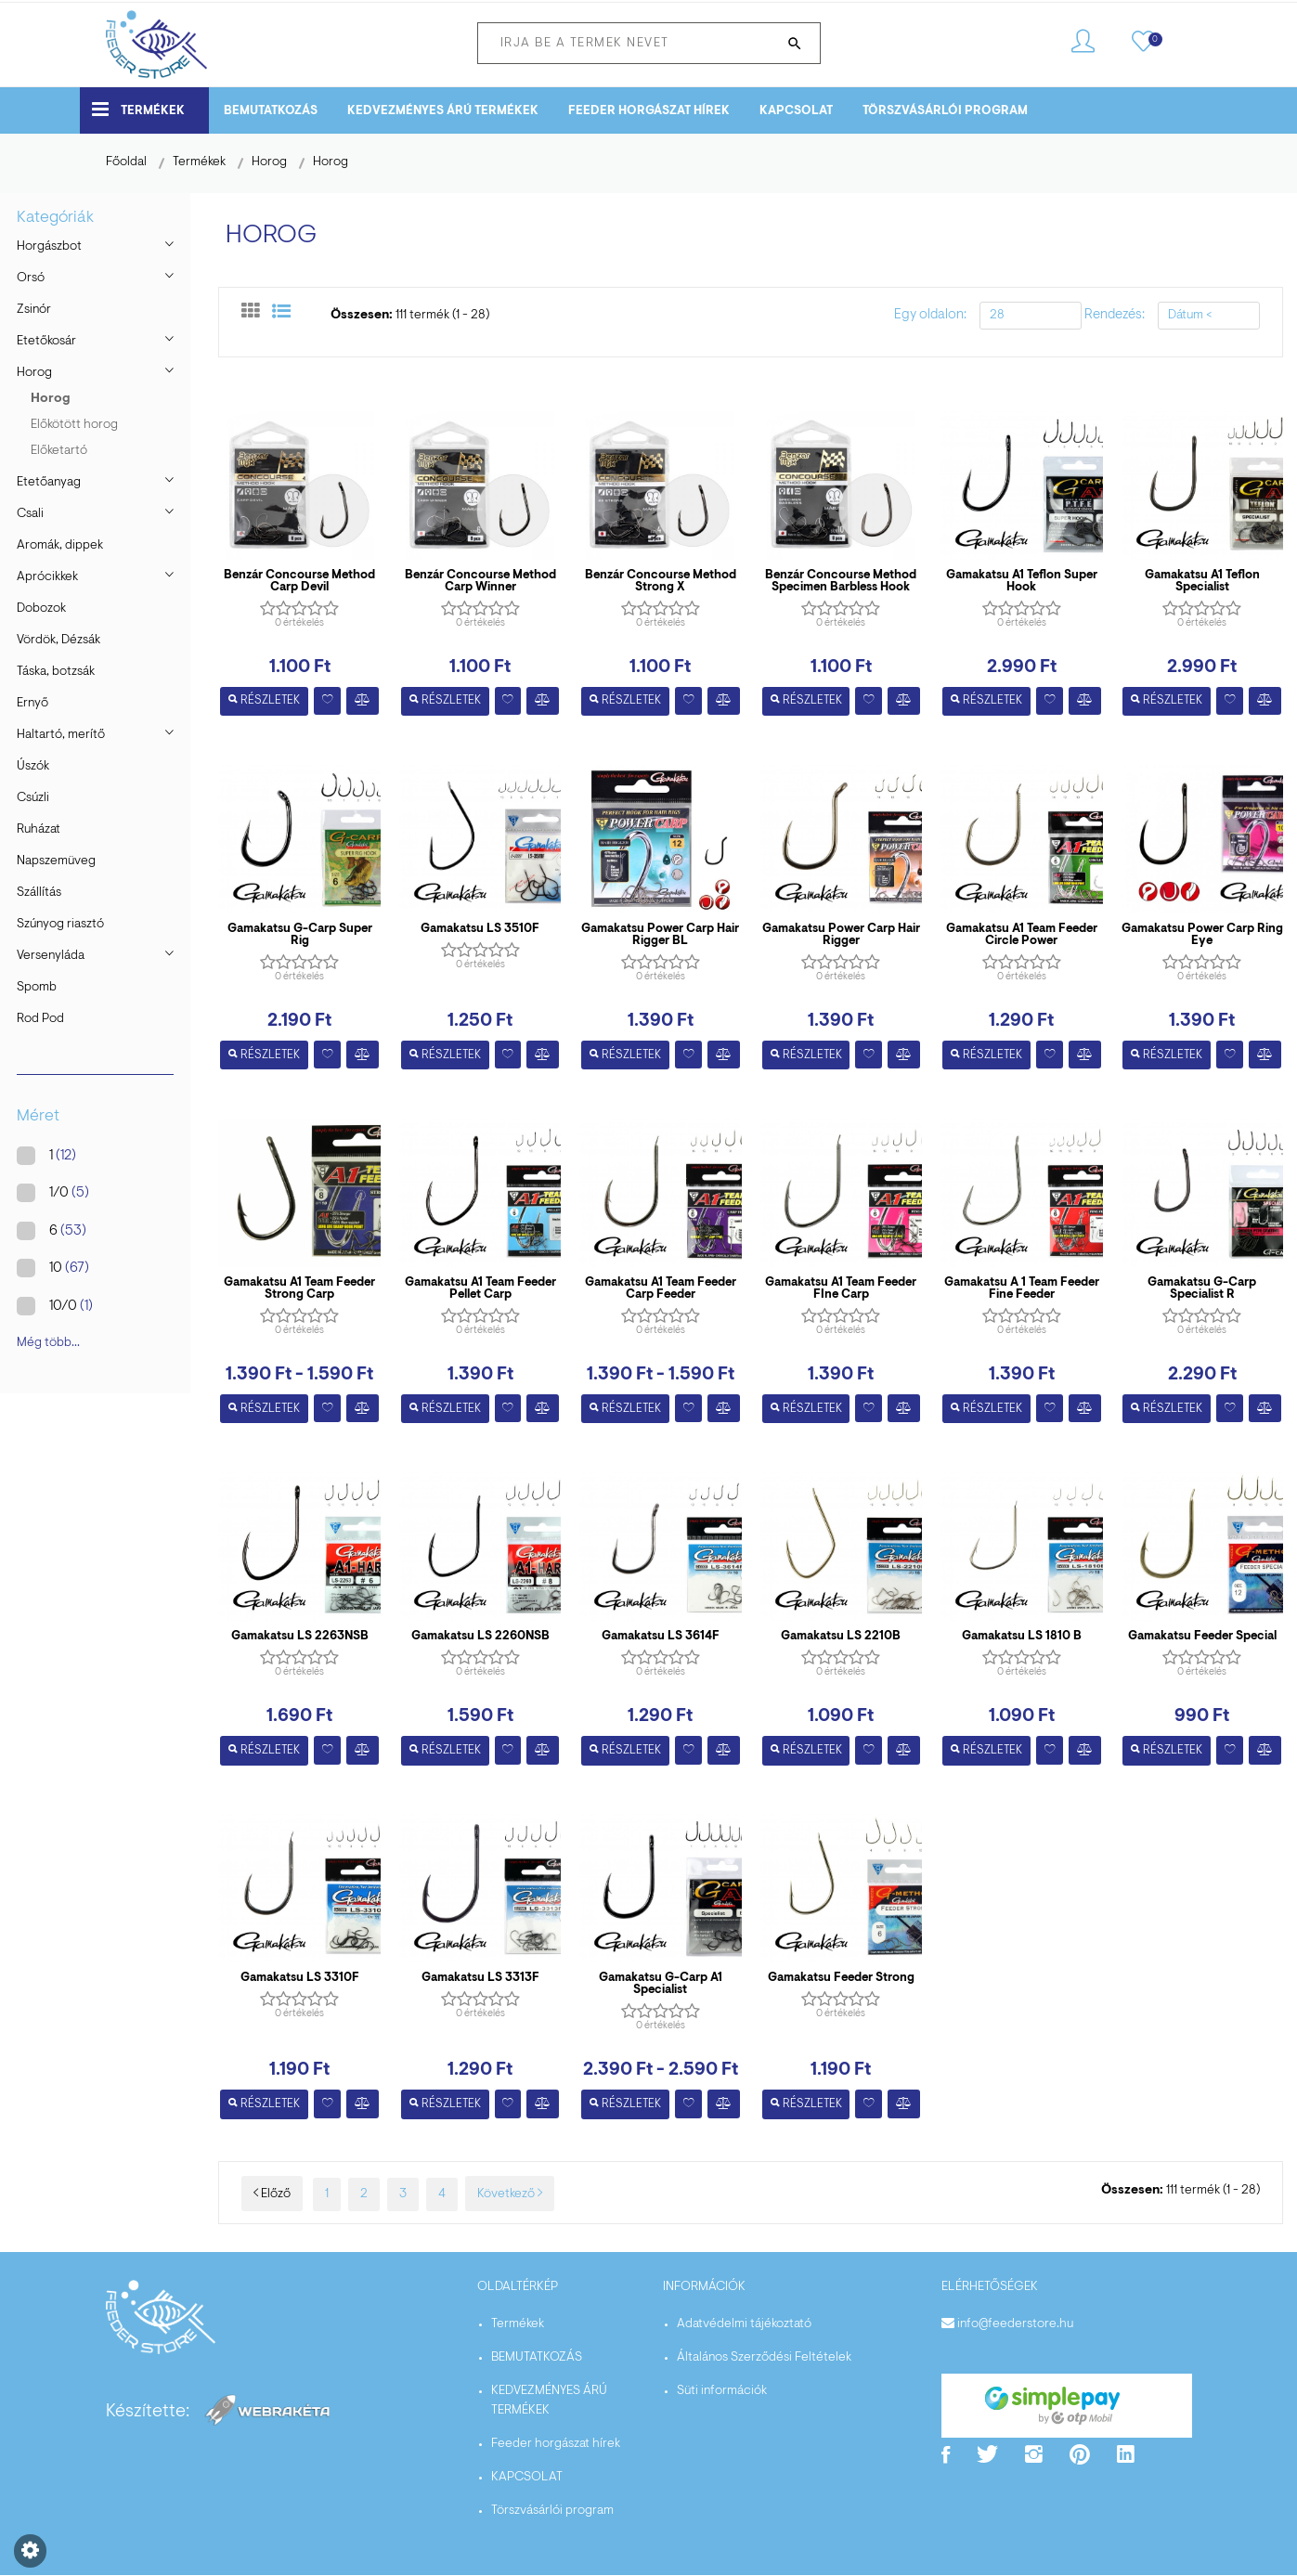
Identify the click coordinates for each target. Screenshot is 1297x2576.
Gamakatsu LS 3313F (480, 1979)
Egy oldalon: (930, 315)
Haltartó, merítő (61, 735)
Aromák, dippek (60, 545)
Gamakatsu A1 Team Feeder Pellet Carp (480, 1289)
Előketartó (59, 451)
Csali (30, 514)
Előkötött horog (74, 425)
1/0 (61, 1193)
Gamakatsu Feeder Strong (841, 1979)
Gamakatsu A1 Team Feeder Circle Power (1021, 935)
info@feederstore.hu (1015, 2325)
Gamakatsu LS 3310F (299, 1979)
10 (61, 1268)
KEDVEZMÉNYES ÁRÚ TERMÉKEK (442, 111)
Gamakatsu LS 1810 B (1022, 1637)
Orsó (31, 278)
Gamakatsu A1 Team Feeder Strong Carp (299, 1289)
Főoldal (126, 162)
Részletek (264, 701)
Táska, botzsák (56, 672)
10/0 (63, 1306)
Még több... (48, 1343)
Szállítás (39, 893)
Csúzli (33, 798)
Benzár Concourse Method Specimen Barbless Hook (840, 581)
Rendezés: (1114, 315)
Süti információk (722, 2392)
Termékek (138, 109)
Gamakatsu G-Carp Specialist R (1202, 1289)
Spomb (37, 987)
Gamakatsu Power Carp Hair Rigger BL (660, 935)
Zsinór (34, 310)
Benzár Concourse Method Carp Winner (480, 581)
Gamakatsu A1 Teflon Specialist (1202, 581)
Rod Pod (40, 1019)
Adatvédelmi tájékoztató (744, 2325)
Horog (269, 162)
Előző (272, 2194)
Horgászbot (49, 246)
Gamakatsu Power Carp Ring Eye (1202, 935)
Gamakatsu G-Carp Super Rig (299, 935)
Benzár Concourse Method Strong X (660, 581)
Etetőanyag (49, 482)
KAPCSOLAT (796, 111)
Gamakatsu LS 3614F (661, 1637)
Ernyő (32, 703)
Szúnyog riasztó (60, 924)
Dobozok (41, 608)
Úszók (33, 766)
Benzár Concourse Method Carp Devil (299, 581)
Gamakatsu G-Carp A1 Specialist (660, 1985)
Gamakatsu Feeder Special (1202, 1637)
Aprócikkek (47, 577)
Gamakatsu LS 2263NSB (300, 1637)
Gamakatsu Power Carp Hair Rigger (841, 935)
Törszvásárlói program (945, 111)
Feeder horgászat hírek (649, 111)
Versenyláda (50, 956)
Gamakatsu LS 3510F (480, 929)
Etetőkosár (46, 341)
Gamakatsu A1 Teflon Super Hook (1021, 581)
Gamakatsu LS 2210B (841, 1637)
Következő (509, 2194)
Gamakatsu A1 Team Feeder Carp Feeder (660, 1289)
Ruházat (38, 829)
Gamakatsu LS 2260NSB (480, 1637)
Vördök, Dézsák (58, 640)
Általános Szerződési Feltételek (764, 2358)
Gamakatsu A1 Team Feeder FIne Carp (840, 1289)
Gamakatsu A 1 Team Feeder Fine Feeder (1021, 1289)
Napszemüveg (56, 861)
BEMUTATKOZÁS (271, 111)
